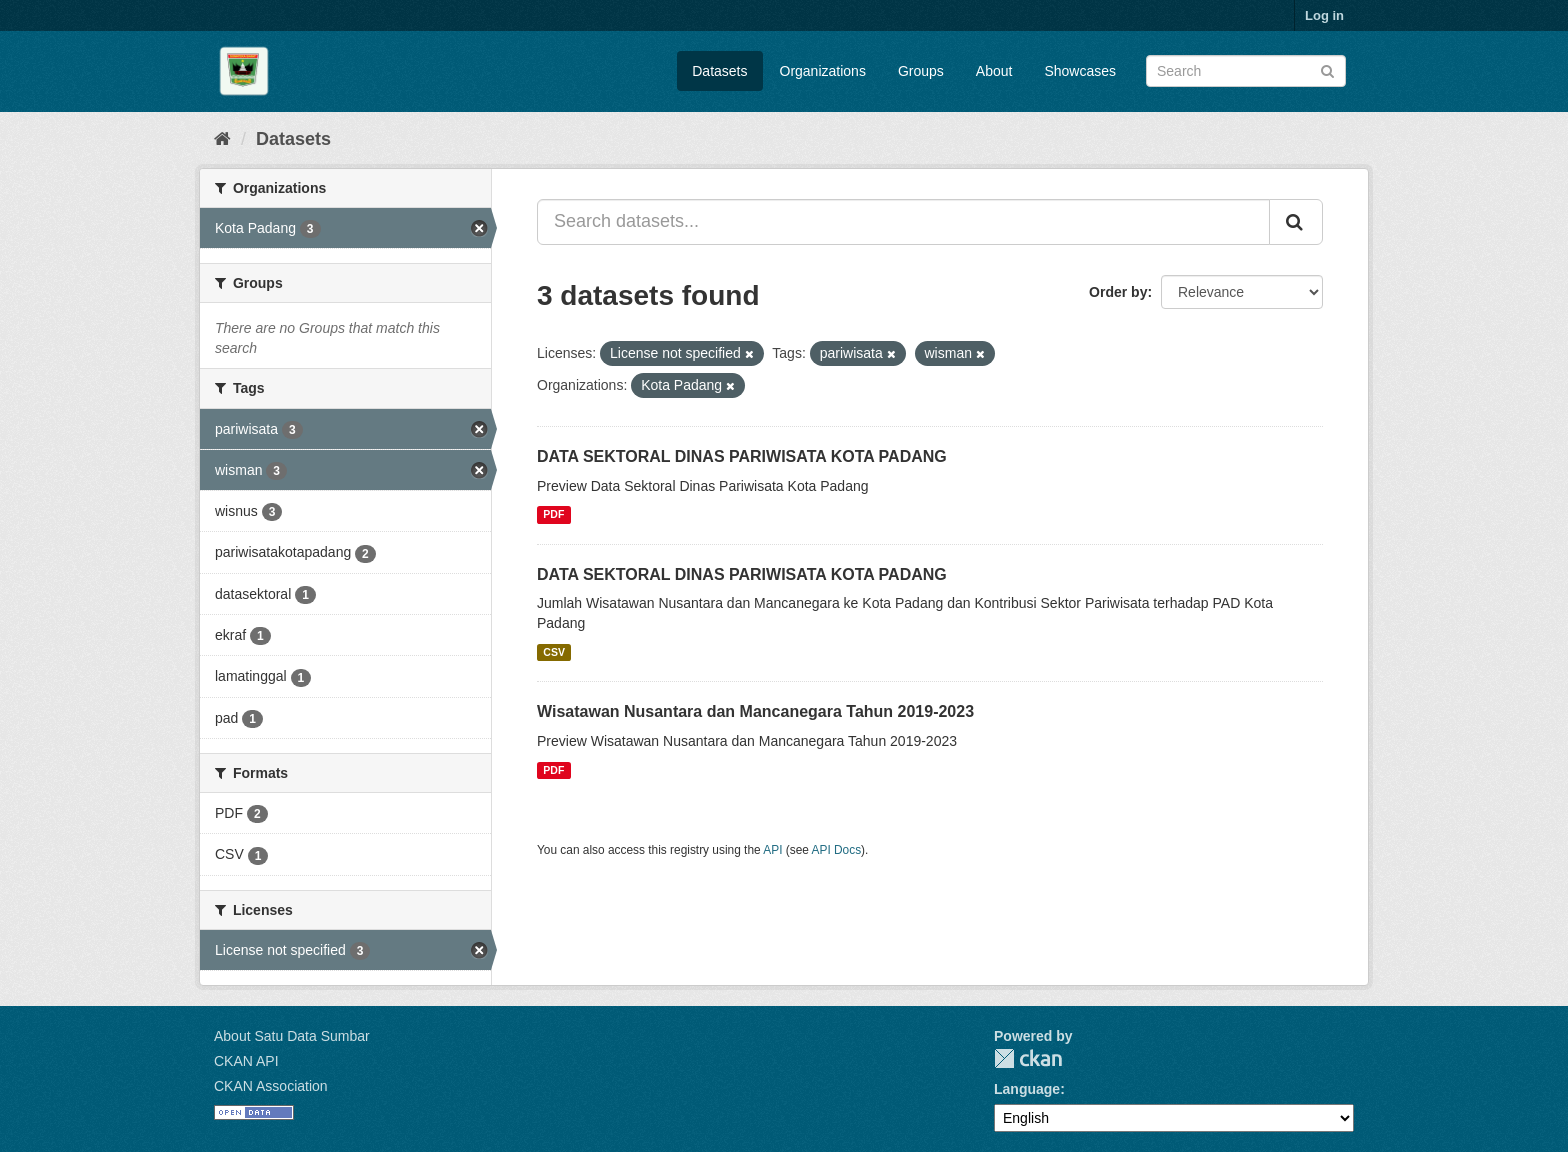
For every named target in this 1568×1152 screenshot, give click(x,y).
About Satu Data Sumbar (292, 1036)
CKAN (1028, 1058)
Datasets (719, 71)
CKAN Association (271, 1086)
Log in (1324, 15)
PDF (553, 515)
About (994, 71)
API (772, 850)
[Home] (222, 139)
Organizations (823, 71)
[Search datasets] (1246, 71)
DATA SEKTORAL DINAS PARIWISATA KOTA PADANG (742, 456)
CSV (554, 652)
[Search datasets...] (903, 222)
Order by (1118, 292)
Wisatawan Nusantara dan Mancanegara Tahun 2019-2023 (755, 711)
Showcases (1080, 71)
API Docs (837, 850)
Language (1027, 1089)
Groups (921, 71)
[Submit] (1327, 69)
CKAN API (246, 1061)
